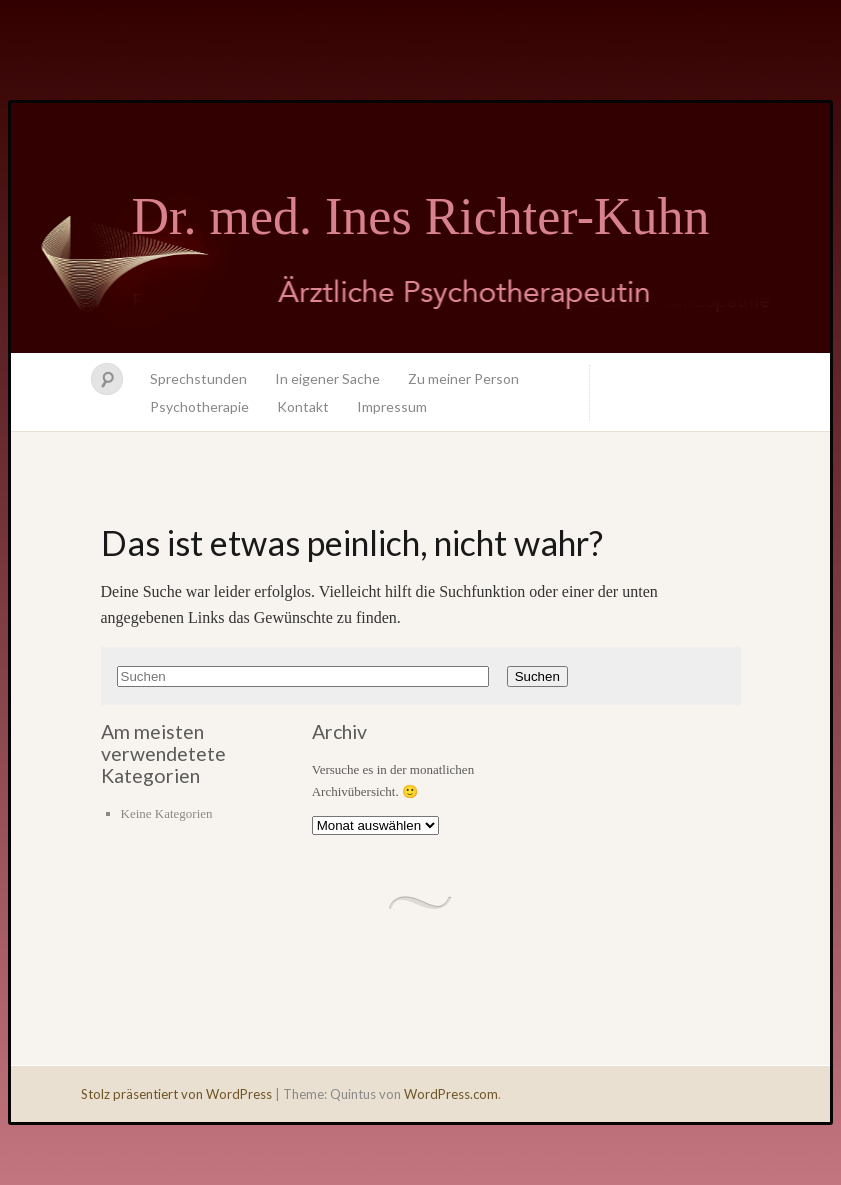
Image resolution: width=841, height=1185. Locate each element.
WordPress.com (451, 1094)
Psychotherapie (199, 406)
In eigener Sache (327, 378)
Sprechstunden (198, 378)
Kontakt (303, 406)
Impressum (392, 406)
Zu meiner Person (463, 378)
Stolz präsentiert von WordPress (176, 1094)
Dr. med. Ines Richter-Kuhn (420, 216)
